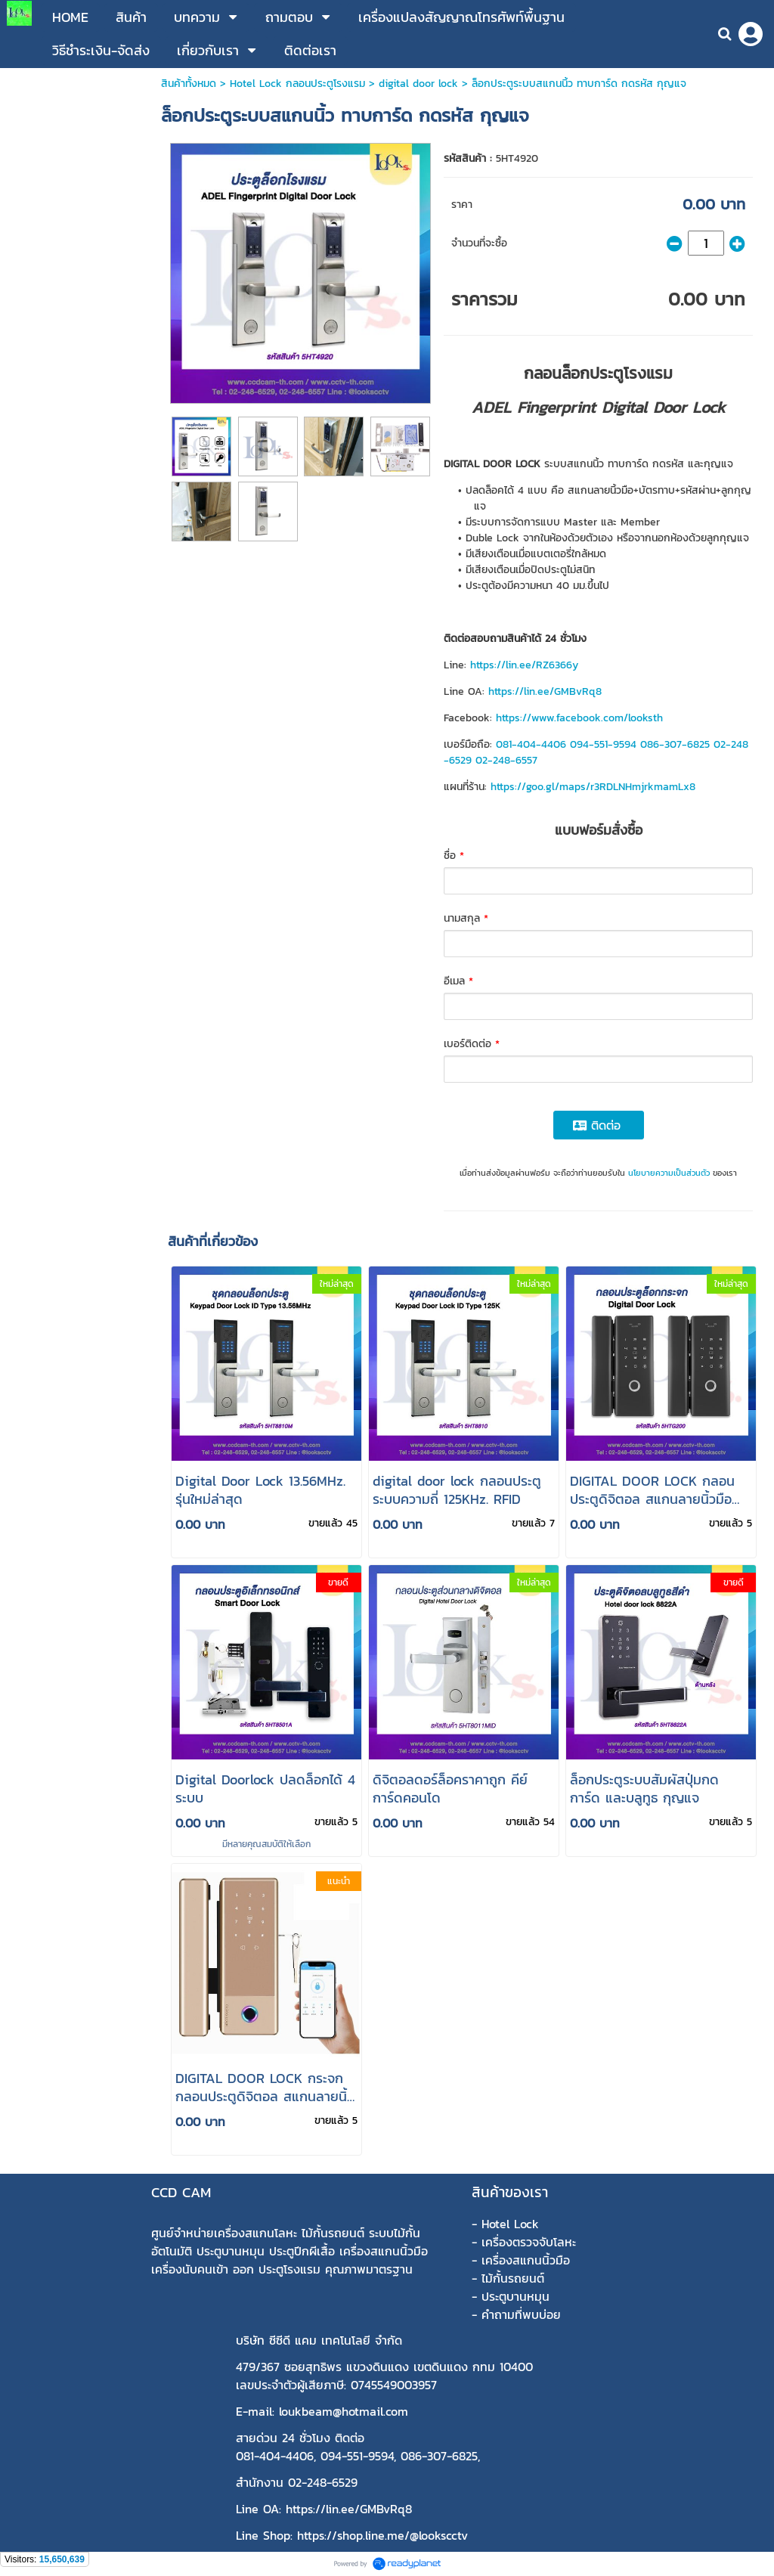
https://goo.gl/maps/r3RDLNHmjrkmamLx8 (593, 787)
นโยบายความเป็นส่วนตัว (669, 1173)
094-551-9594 (603, 744)
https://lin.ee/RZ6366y (524, 665)
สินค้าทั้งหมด (188, 83)
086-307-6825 (675, 744)
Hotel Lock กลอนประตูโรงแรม (297, 83)
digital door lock (418, 83)
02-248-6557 (506, 760)
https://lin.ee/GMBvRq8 (545, 691)
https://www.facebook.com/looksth (579, 718)
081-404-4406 (531, 744)
